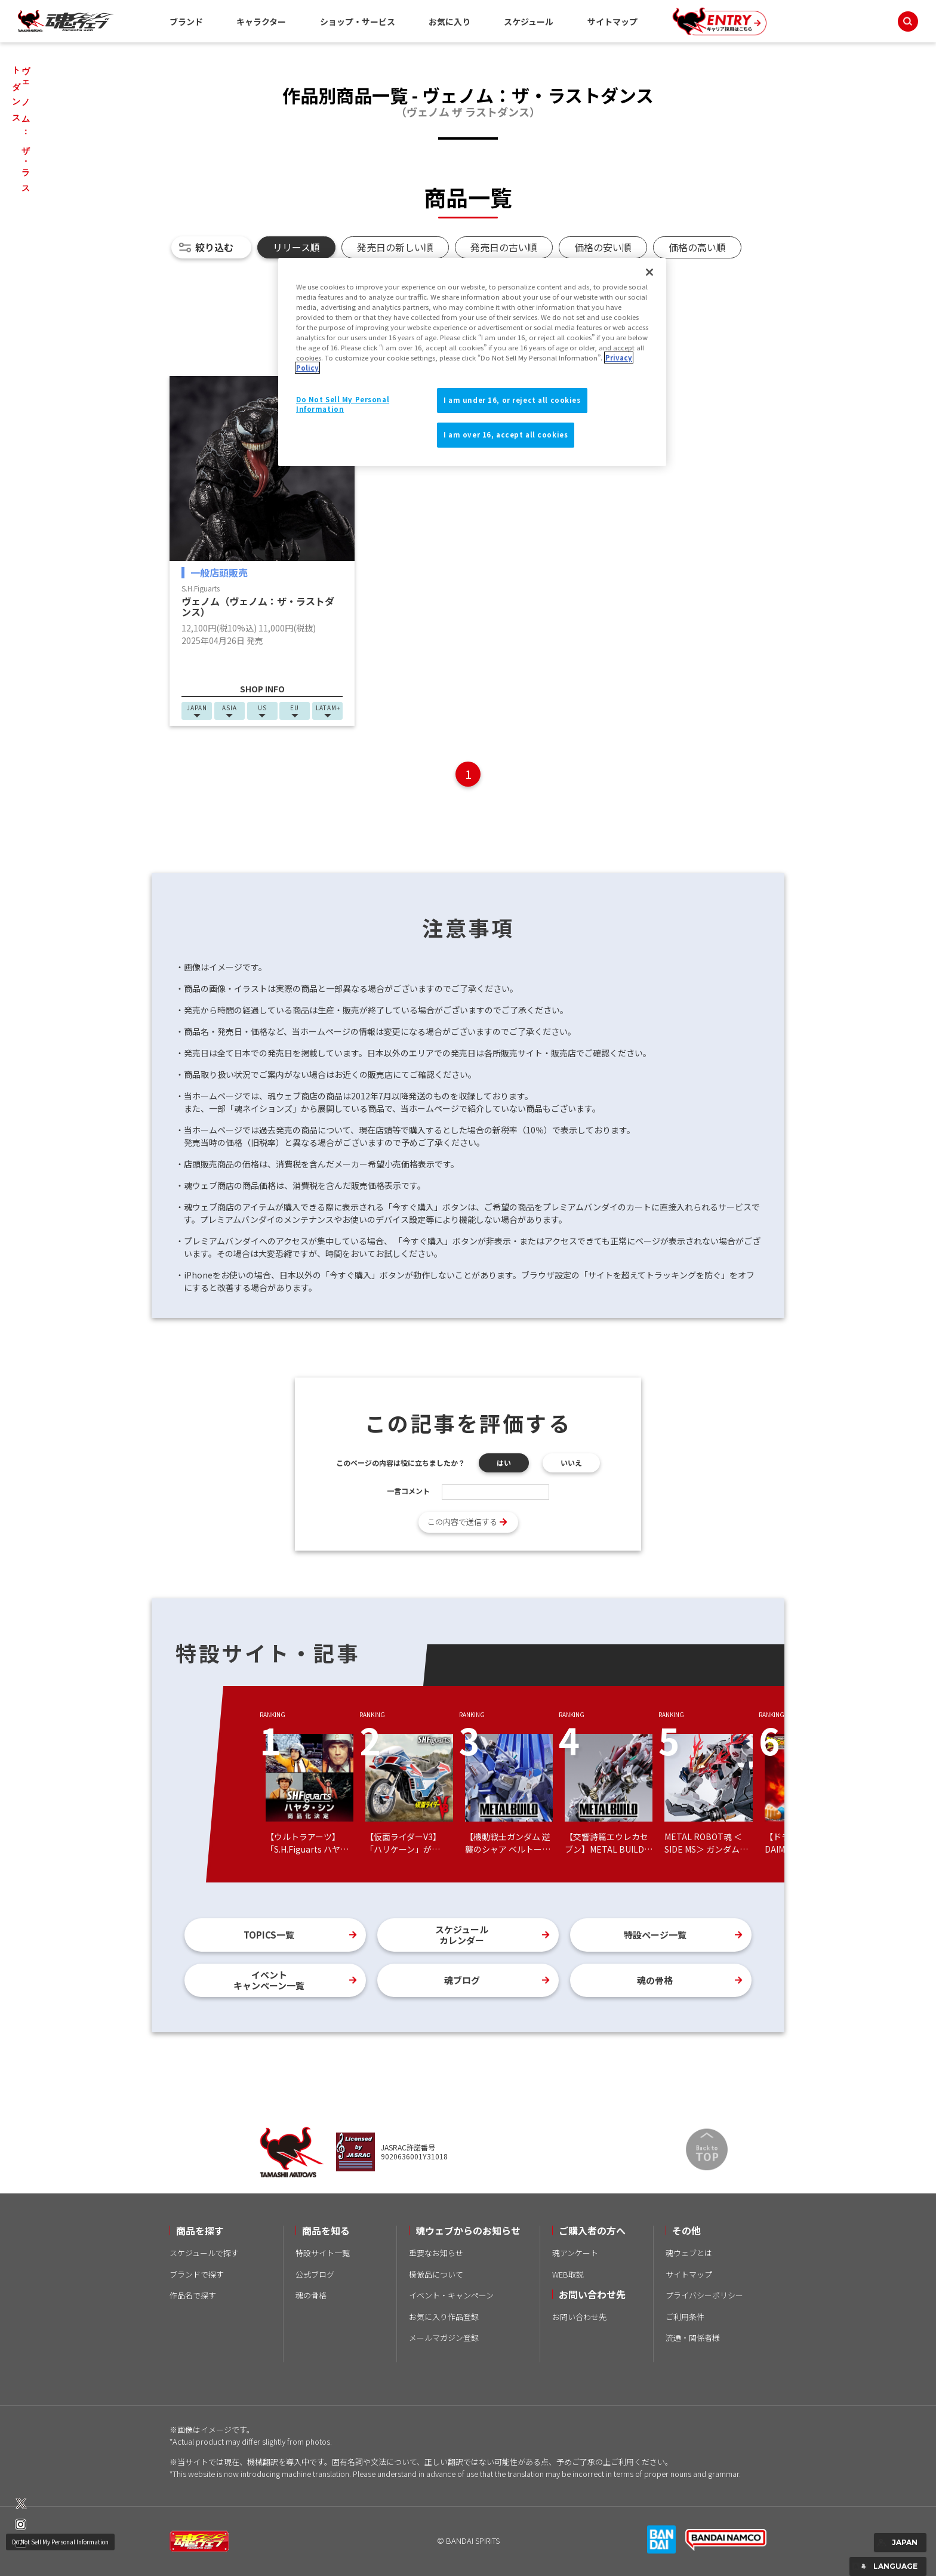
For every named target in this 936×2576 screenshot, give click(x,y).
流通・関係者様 (693, 2337)
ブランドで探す (197, 2274)
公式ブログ (314, 2274)
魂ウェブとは (689, 2252)
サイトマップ (612, 21)
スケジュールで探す (204, 2252)
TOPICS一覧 (269, 1934)
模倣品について (436, 2274)
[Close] (649, 272)
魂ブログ (462, 1980)
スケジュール (528, 21)
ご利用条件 (685, 2316)
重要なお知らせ (436, 2252)
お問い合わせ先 (579, 2316)
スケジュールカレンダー (461, 1934)
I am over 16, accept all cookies (506, 434)
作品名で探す (193, 2295)
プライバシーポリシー (704, 2295)
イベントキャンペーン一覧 (268, 1980)
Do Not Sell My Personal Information (60, 2541)
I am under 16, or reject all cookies (512, 400)
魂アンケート (575, 2252)
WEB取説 (568, 2274)
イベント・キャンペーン (451, 2295)
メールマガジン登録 (444, 2337)
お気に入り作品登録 (444, 2316)
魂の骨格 (655, 1980)
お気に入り (449, 21)
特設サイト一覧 (322, 2252)
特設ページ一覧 (655, 1934)
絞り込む (214, 247)
